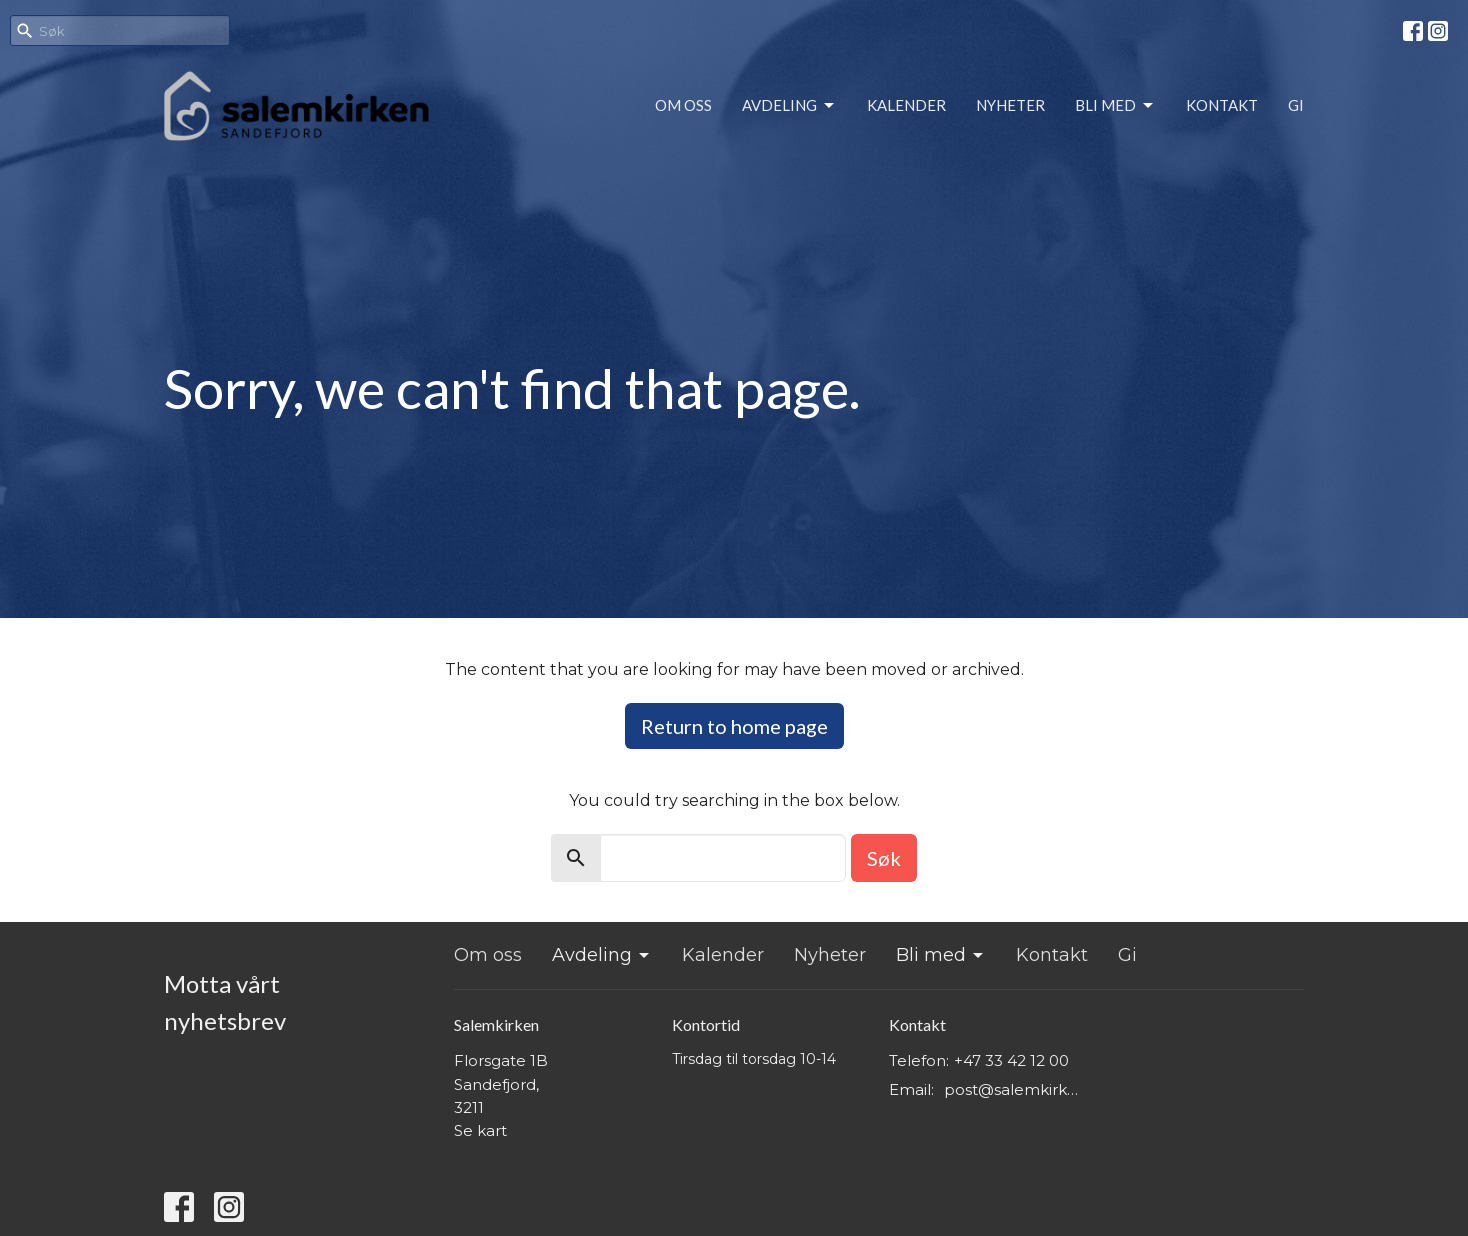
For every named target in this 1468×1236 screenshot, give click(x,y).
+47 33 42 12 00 (1011, 1060)
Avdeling (789, 106)
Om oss (683, 105)
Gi (1296, 105)
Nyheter (1010, 105)
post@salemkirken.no (1015, 1089)
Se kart (480, 1130)
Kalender (906, 105)
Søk (884, 858)
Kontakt (1222, 105)
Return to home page (734, 726)
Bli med (1115, 106)
